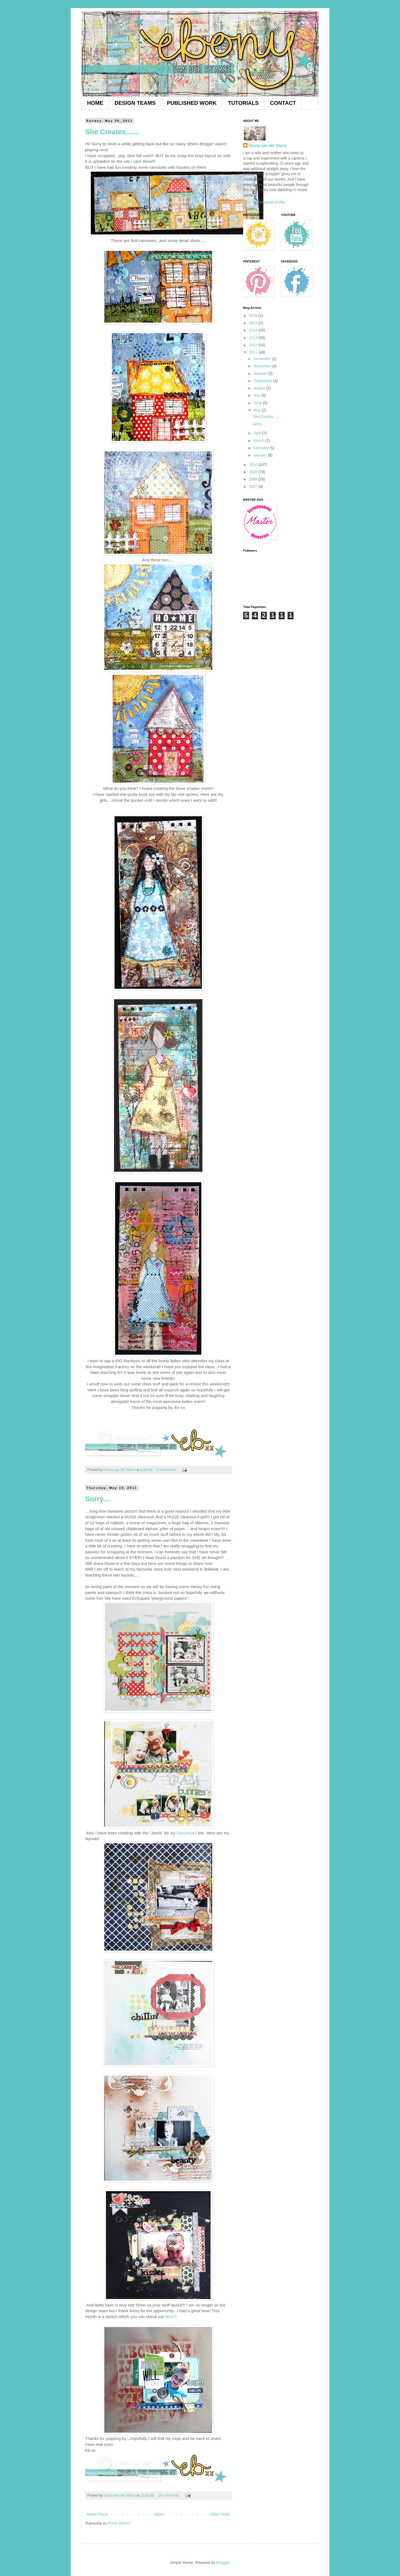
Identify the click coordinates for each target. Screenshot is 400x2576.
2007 (253, 486)
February (261, 448)
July (257, 395)
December (262, 359)
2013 (253, 338)
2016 (253, 315)
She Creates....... (112, 132)
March (259, 440)
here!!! (171, 2316)
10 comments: (169, 2495)
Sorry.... (98, 1499)
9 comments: (167, 1470)
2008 (253, 479)
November (262, 366)
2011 (253, 352)
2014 (253, 330)
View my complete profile (264, 202)
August (259, 388)
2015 (253, 323)
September (263, 381)
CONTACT (283, 103)
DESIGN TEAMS (135, 103)
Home (159, 2514)
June (258, 403)
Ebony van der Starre (268, 145)
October (260, 373)
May (257, 410)
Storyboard (187, 1833)
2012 (253, 345)
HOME (95, 103)
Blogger (222, 2562)
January (260, 455)
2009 (253, 472)
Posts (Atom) (119, 2523)
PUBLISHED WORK (191, 103)
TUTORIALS (243, 103)
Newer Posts (97, 2514)
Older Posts (220, 2514)
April (257, 433)
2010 (253, 464)
